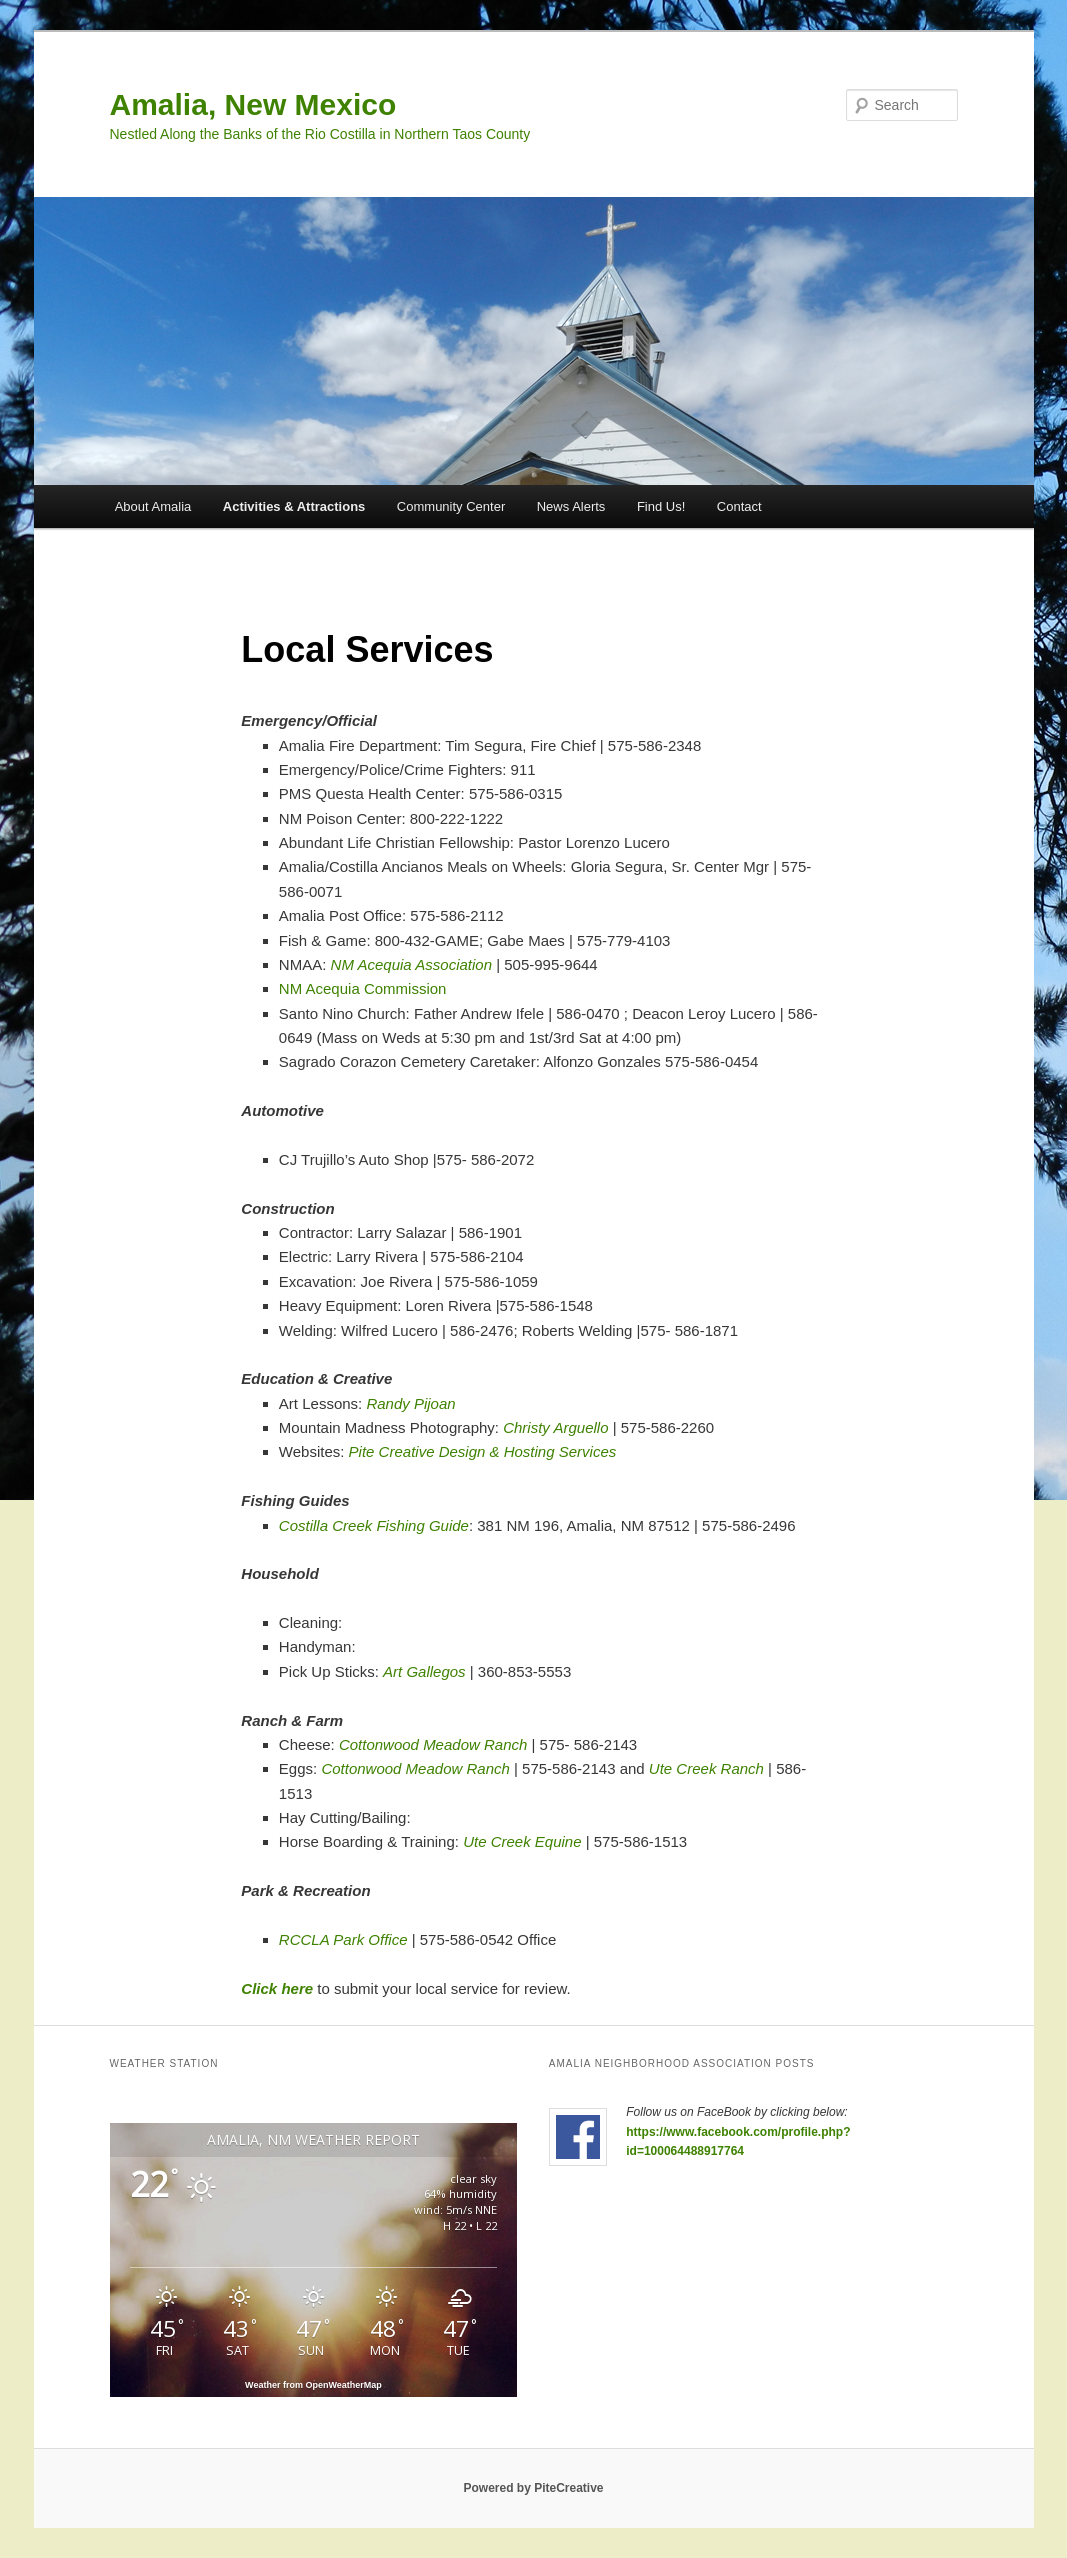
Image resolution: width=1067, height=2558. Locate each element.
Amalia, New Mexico (253, 104)
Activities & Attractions (294, 506)
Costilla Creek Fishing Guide (374, 1525)
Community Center (451, 506)
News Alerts (571, 506)
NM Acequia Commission (363, 988)
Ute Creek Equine (522, 1841)
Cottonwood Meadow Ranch (433, 1744)
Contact (739, 506)
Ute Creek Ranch (706, 1768)
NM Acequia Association (411, 964)
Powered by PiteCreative (533, 2488)
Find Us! (661, 506)
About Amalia (153, 506)
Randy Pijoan (410, 1403)
